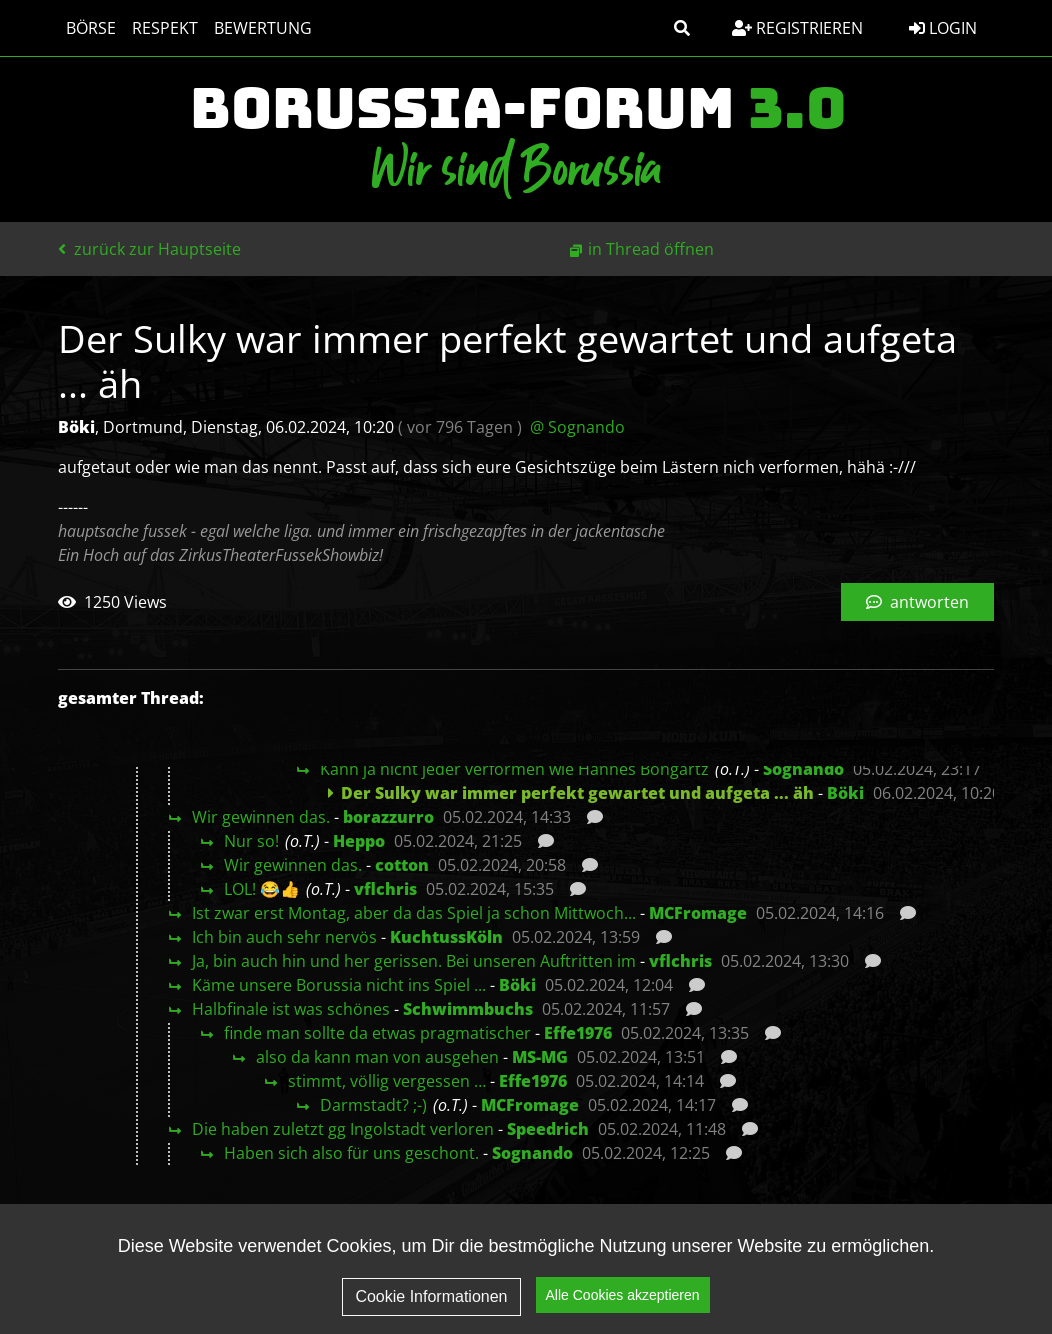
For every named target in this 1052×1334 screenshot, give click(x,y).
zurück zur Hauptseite (149, 249)
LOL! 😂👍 (262, 889)
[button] (682, 28)
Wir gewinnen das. (261, 817)
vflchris (385, 889)
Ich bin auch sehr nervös (284, 937)
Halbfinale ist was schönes (291, 1009)
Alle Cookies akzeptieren (623, 1305)
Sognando (803, 769)
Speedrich (548, 1129)
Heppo (359, 841)
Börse (91, 28)
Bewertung (263, 28)
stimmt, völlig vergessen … (387, 1081)
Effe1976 (578, 1033)
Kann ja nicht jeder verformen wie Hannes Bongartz (514, 769)
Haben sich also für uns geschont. (351, 1153)
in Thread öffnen (651, 249)
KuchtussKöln (446, 937)
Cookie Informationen (431, 1306)
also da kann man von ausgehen (377, 1057)
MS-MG (540, 1057)
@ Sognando (577, 427)
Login (943, 28)
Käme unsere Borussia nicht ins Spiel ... (339, 985)
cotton (402, 865)
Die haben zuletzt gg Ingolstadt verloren (343, 1129)
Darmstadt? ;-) (373, 1105)
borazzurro (388, 817)
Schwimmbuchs (468, 1009)
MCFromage (698, 913)
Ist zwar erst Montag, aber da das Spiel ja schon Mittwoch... (414, 913)
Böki (845, 793)
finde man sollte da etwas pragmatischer (377, 1033)
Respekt (165, 28)
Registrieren (797, 28)
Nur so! (251, 841)
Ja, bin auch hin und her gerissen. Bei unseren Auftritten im (414, 961)
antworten (917, 602)
